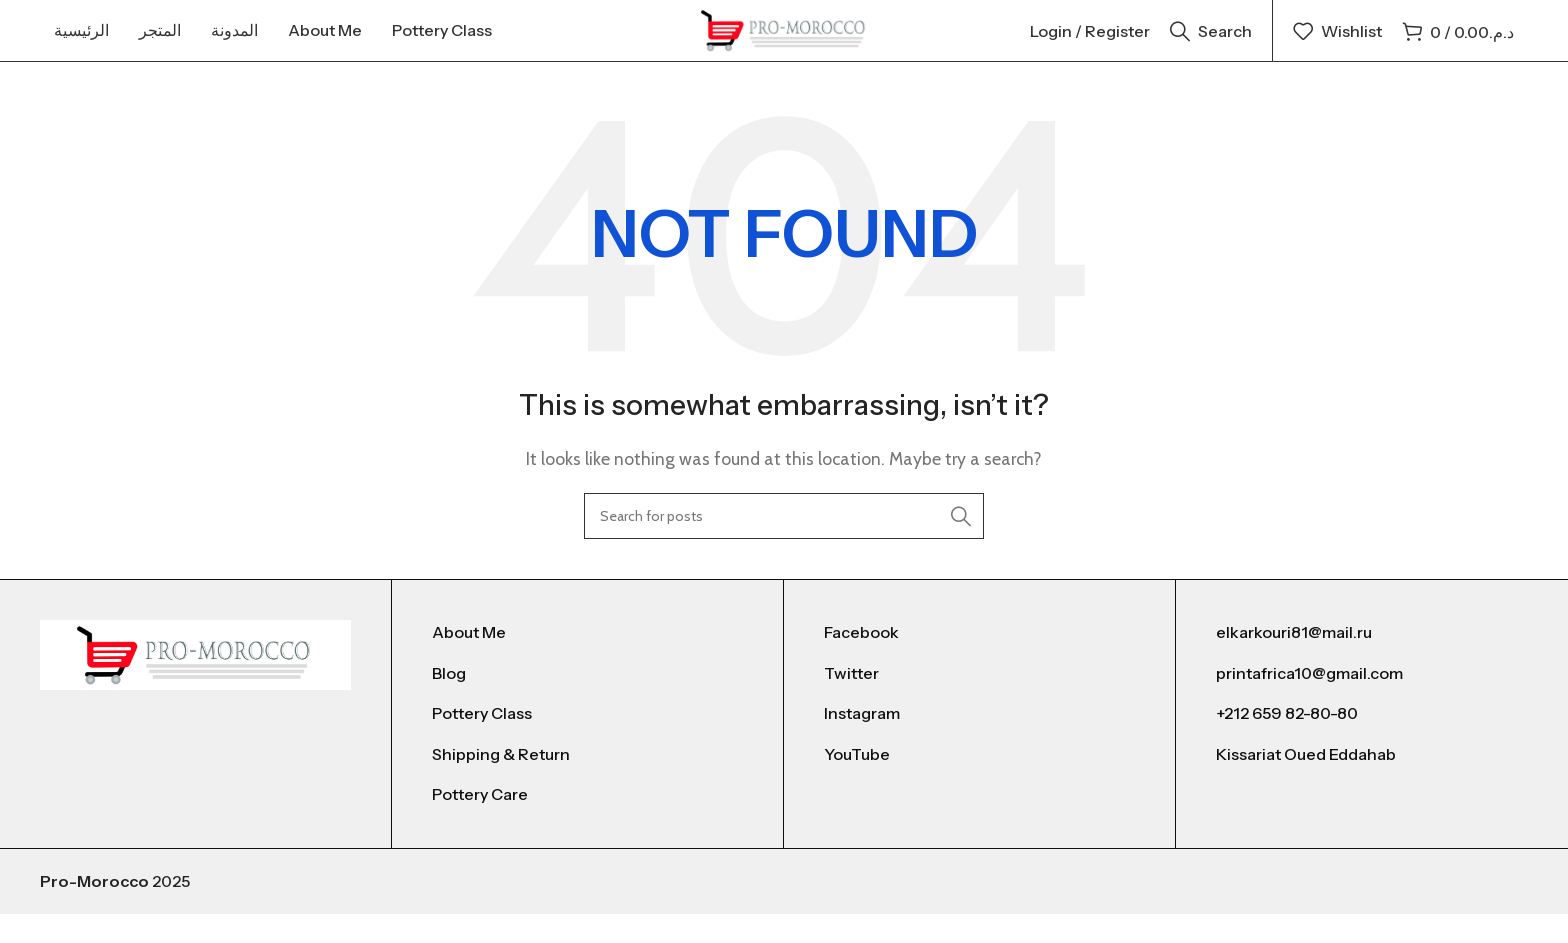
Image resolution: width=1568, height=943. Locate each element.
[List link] (587, 662)
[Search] (1211, 45)
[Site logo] (784, 43)
